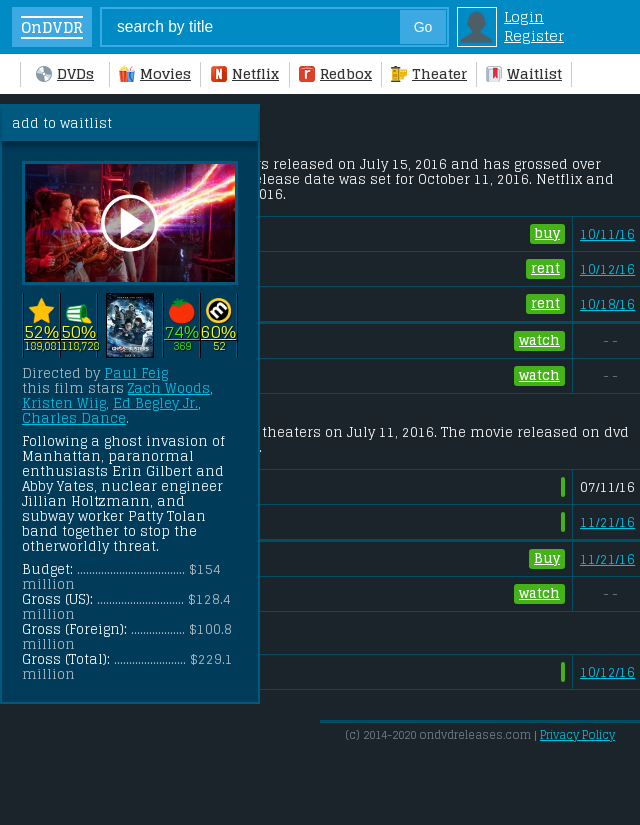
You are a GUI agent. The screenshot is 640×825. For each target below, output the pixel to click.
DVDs (65, 73)
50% (78, 331)
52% (41, 331)
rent (545, 269)
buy (547, 234)
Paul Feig (136, 373)
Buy (547, 559)
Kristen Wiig (64, 403)
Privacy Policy (577, 735)
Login (524, 16)
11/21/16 (607, 522)
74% (181, 331)
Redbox (335, 73)
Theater (429, 73)
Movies (155, 73)
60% (218, 331)
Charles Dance (74, 418)
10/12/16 (607, 269)
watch (539, 341)
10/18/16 (607, 304)
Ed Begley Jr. (155, 403)
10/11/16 (607, 234)
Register (534, 35)
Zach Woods (169, 388)
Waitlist (524, 73)
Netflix (245, 73)
